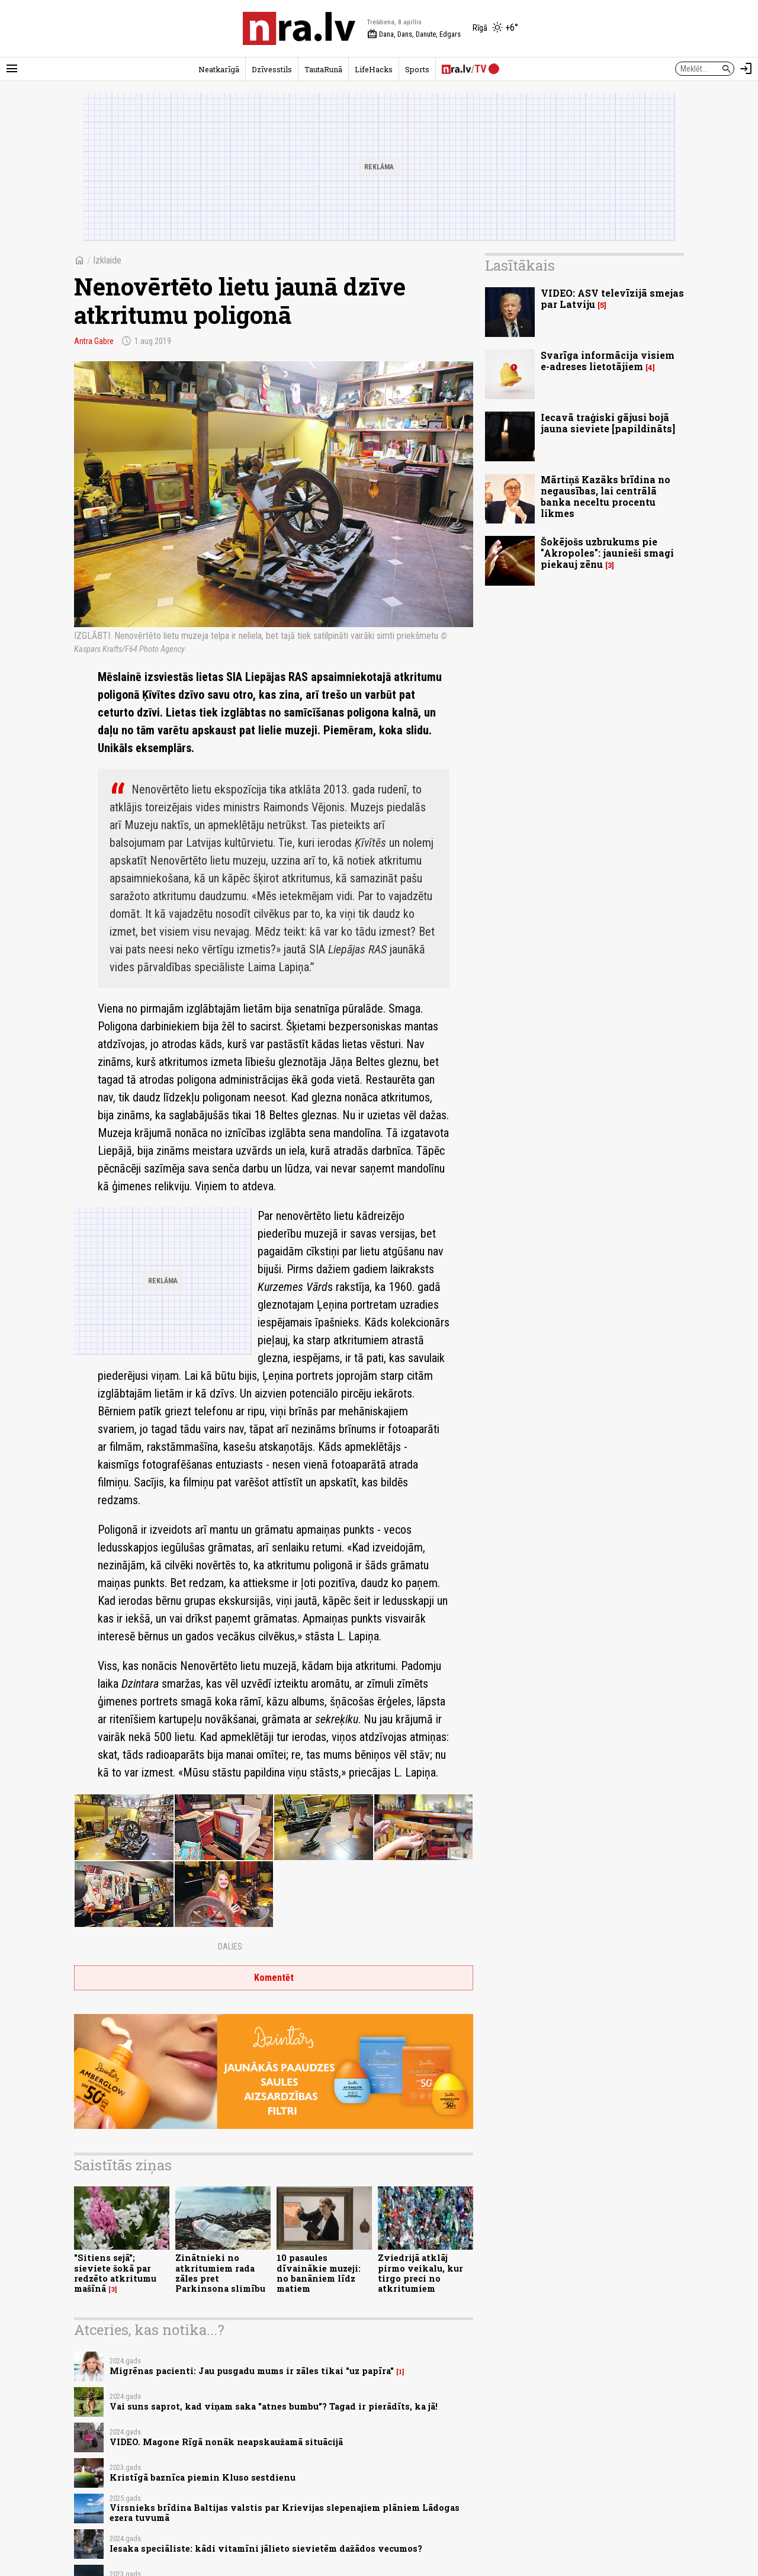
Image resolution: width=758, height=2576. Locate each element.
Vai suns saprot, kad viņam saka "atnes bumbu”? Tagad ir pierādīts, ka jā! (274, 2406)
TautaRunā (323, 69)
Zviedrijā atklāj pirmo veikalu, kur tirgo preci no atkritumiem (420, 2273)
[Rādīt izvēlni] (12, 69)
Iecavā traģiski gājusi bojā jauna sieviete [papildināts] (608, 423)
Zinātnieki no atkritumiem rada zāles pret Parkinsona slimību (220, 2273)
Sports (417, 69)
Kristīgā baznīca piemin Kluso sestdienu (203, 2477)
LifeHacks (374, 69)
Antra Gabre (94, 341)
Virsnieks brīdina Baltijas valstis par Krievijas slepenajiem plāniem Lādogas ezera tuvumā (285, 2512)
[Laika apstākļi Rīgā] (495, 28)
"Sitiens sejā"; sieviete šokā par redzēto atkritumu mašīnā (115, 2273)
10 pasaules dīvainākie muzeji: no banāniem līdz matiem (319, 2273)
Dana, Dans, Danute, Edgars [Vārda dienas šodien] (414, 34)
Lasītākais (520, 265)
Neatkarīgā (218, 69)
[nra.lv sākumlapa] (299, 28)
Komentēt (274, 1977)
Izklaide (107, 260)
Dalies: (231, 1946)
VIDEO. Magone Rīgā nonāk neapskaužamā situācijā (226, 2441)
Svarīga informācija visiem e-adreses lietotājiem (608, 360)
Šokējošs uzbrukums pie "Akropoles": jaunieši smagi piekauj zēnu (607, 552)
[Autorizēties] (746, 69)
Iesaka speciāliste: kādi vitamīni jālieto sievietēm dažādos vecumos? (266, 2548)
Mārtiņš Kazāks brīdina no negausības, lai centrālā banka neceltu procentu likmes (605, 496)
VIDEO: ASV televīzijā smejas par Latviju (612, 298)
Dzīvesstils (272, 69)
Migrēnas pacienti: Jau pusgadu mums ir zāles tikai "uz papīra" (252, 2370)
